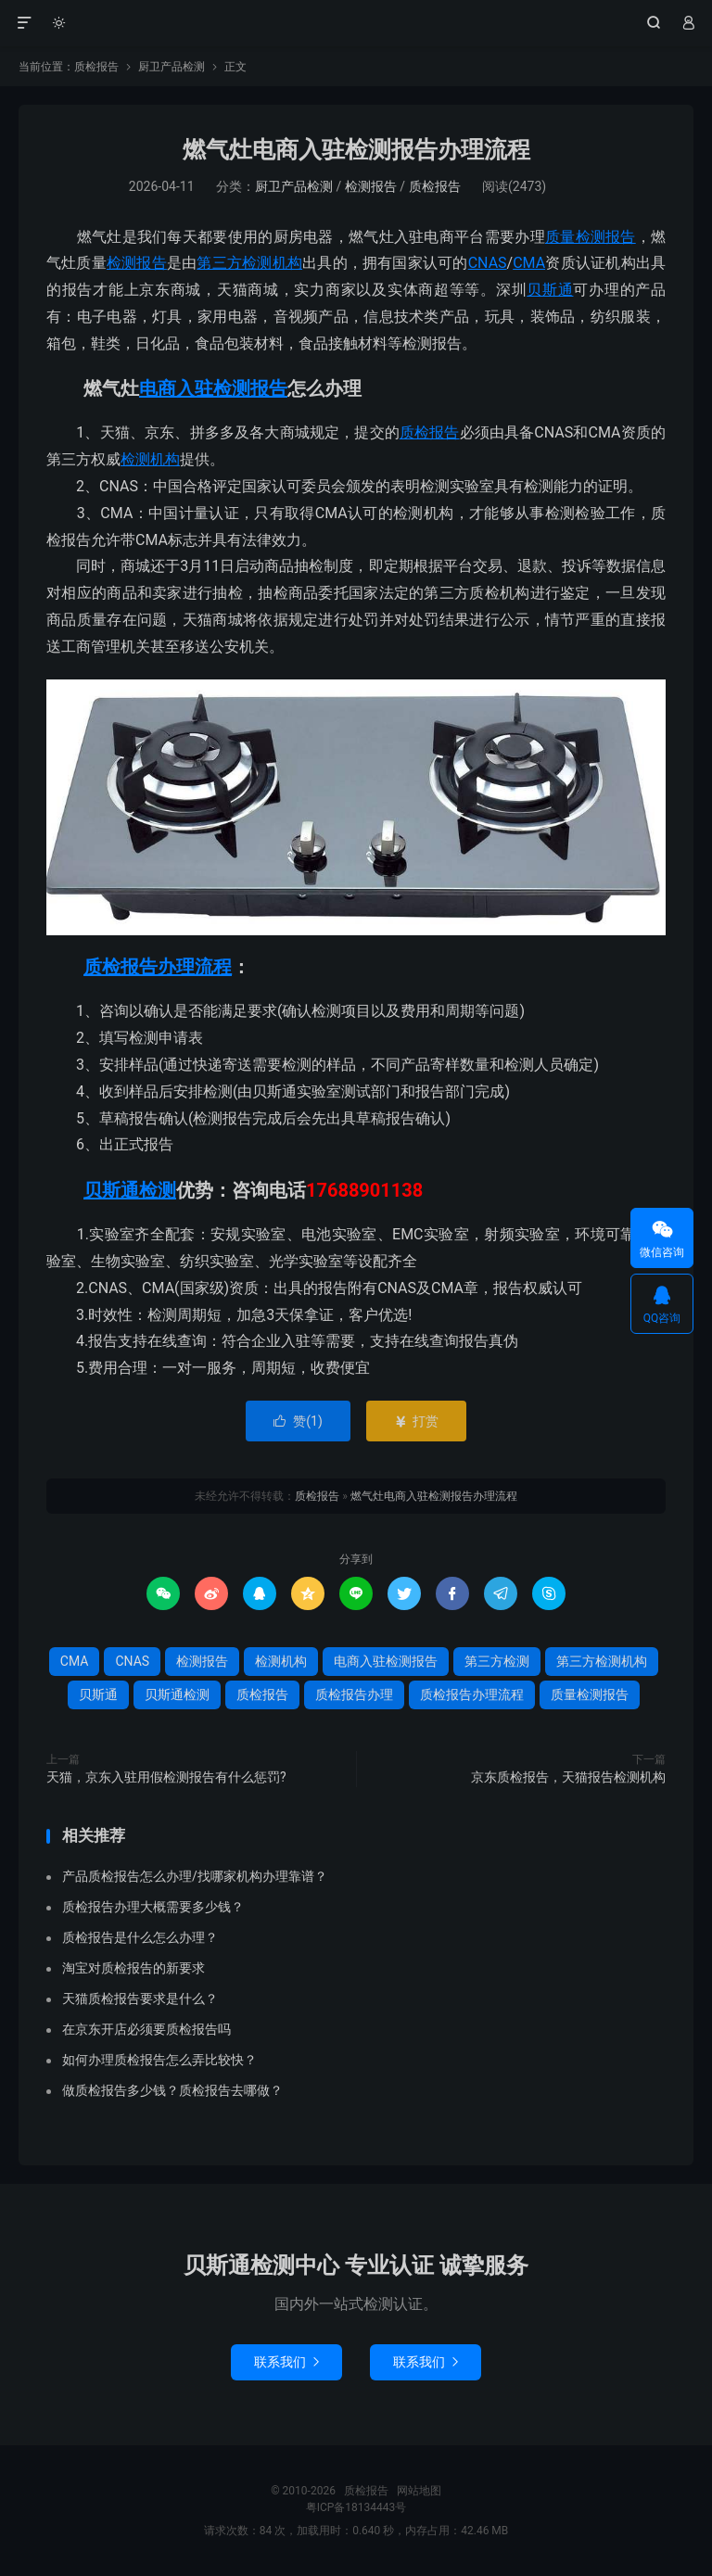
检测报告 (371, 186)
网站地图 (419, 2490)
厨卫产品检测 (171, 66)
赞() (298, 1421)
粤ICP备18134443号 (356, 2507)
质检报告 (356, 23)
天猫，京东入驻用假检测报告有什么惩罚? (166, 1777)
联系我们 (286, 2361)
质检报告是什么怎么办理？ (140, 1937)
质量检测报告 (590, 237)
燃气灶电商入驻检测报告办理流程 (356, 149)
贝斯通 (550, 289)
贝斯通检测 (129, 1190)
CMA (529, 263)
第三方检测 (496, 1661)
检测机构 (150, 459)
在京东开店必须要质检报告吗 (146, 2029)
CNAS (487, 263)
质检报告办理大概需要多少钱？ (153, 1906)
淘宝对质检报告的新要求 (133, 1968)
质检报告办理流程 (157, 967)
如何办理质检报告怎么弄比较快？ (159, 2059)
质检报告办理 (354, 1694)
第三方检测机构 (249, 263)
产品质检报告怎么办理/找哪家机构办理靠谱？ (194, 1876)
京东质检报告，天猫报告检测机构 (568, 1777)
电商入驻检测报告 (213, 388)
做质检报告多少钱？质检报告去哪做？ (172, 2090)
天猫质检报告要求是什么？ (140, 1998)
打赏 (416, 1421)
